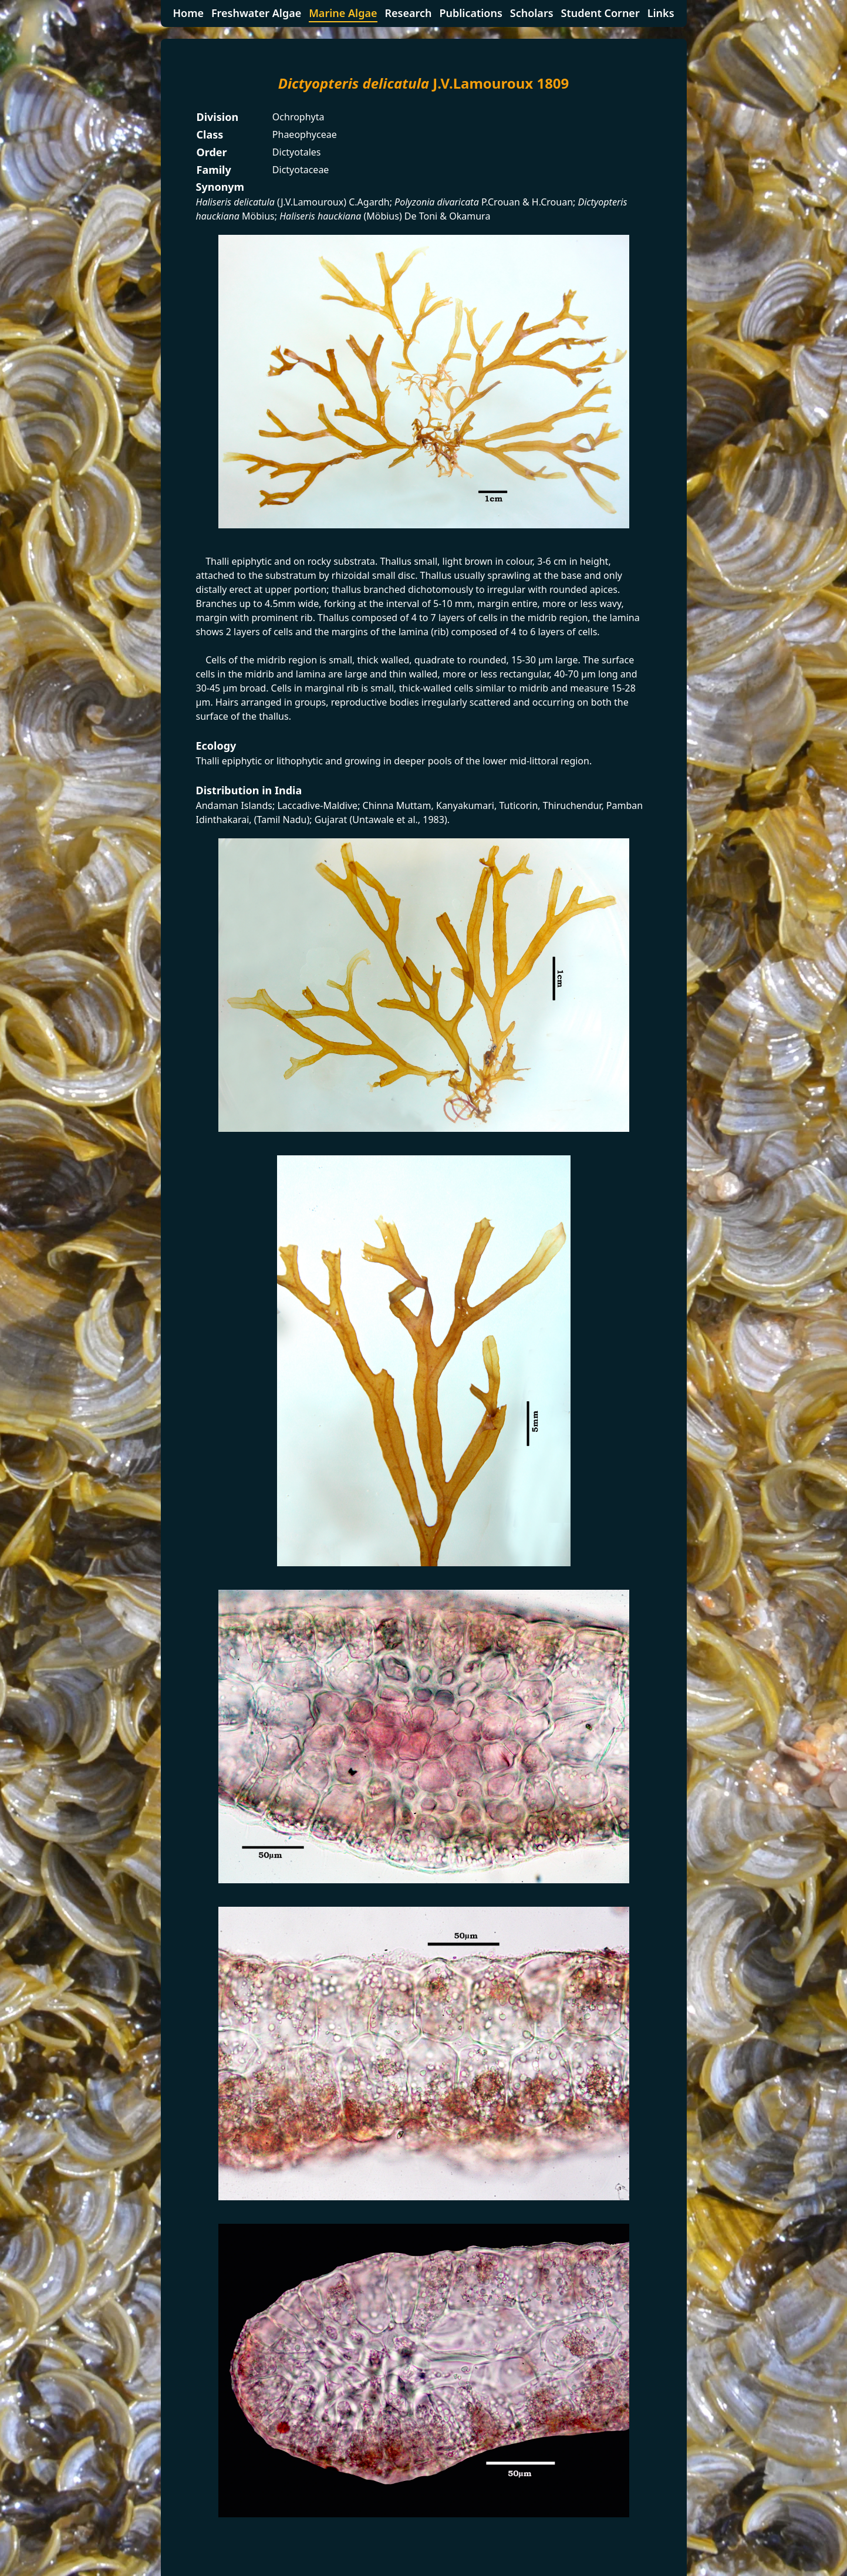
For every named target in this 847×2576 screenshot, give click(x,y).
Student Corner (600, 13)
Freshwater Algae (256, 13)
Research (407, 13)
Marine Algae (343, 13)
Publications (470, 13)
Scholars (532, 13)
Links (660, 13)
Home (188, 13)
